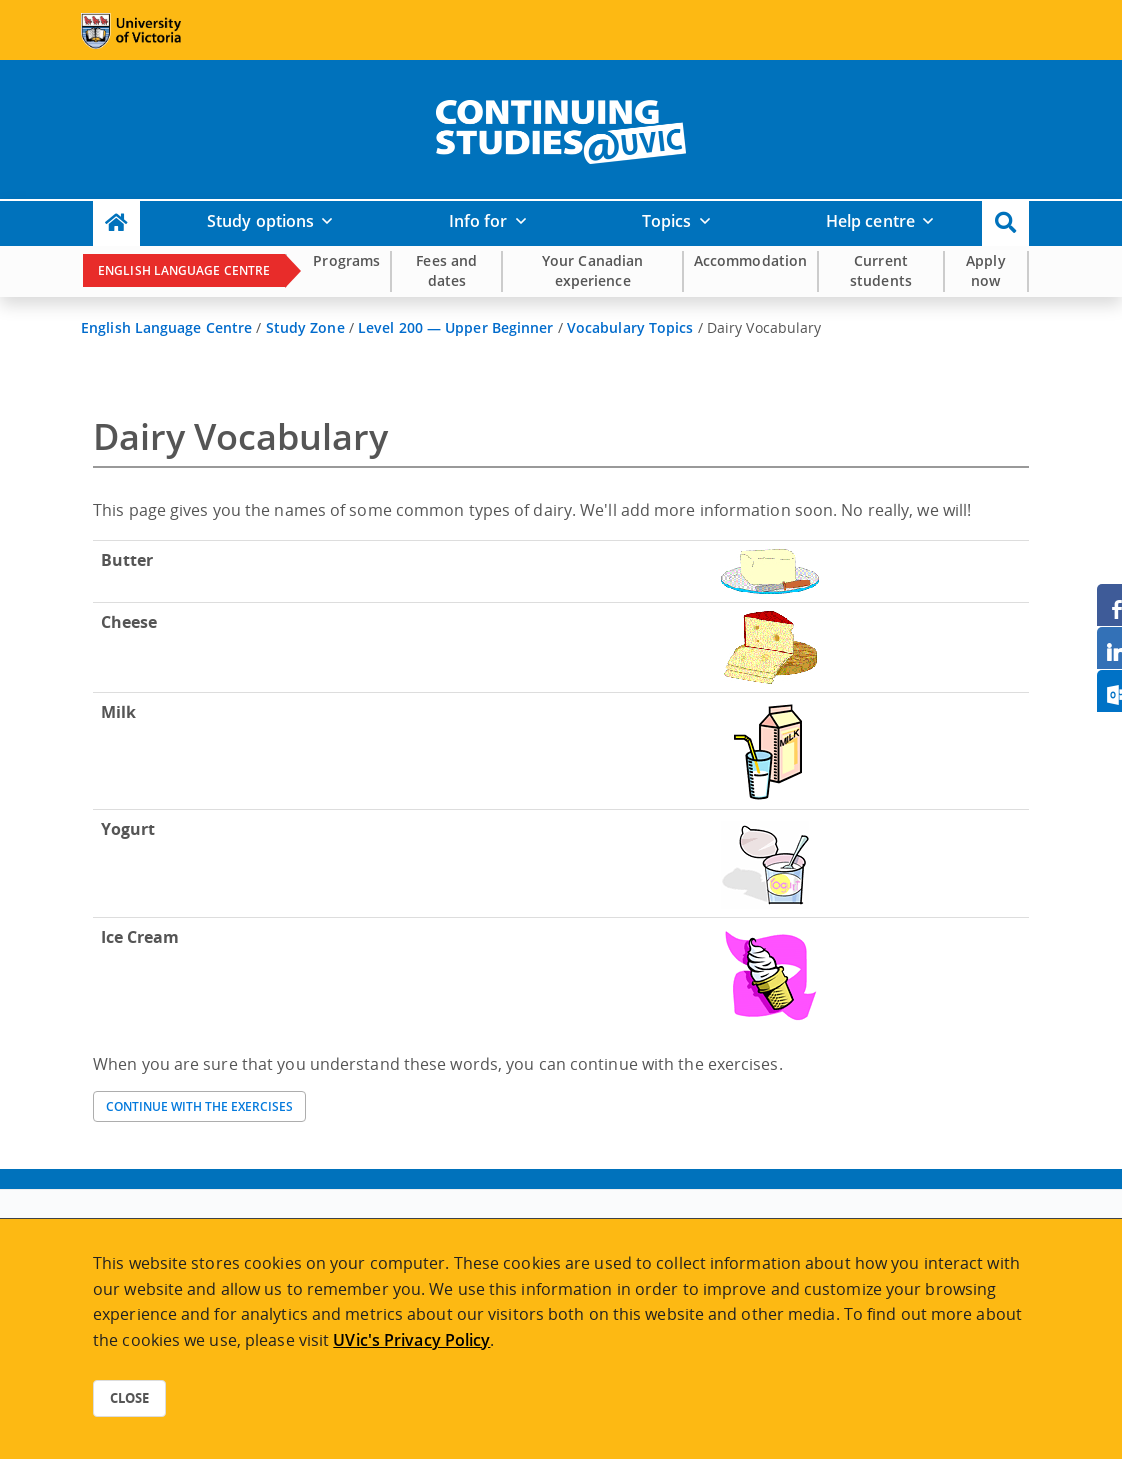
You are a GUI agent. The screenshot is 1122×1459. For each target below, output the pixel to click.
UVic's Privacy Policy (411, 1340)
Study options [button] (260, 221)
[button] (1005, 223)
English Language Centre (184, 270)
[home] (561, 128)
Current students (881, 270)
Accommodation (750, 260)
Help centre (870, 221)
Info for (478, 221)
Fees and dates (446, 270)
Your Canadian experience (592, 270)
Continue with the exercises (199, 1106)
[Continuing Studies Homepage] (116, 223)
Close (129, 1398)
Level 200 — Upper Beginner (456, 327)
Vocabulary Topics (630, 327)
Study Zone (305, 327)
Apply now (986, 270)
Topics (667, 221)
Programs (346, 260)
